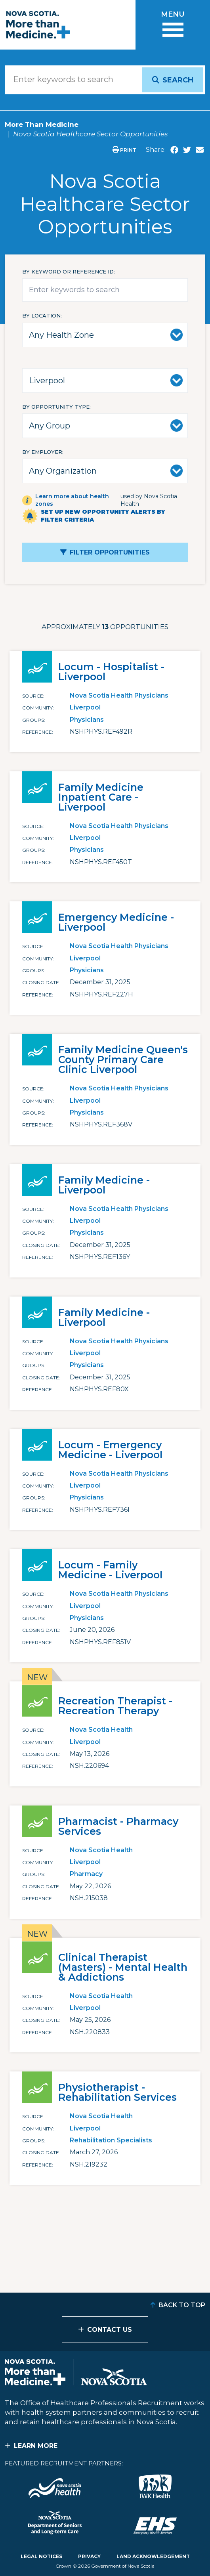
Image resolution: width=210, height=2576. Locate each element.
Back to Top (181, 2305)
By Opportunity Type (56, 407)
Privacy (89, 2556)
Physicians (87, 719)
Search (177, 80)
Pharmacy (86, 1874)
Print (124, 150)
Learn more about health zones (72, 500)
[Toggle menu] (173, 25)
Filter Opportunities (110, 552)
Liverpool (85, 707)
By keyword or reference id (68, 271)
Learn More (35, 2446)
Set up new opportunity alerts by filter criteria (103, 515)
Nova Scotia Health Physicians (119, 695)
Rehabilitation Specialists (111, 2140)
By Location (41, 315)
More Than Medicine (41, 124)
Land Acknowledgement (153, 2556)
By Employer (42, 452)
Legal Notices (41, 2556)
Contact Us (109, 2329)
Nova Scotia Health (101, 1729)
